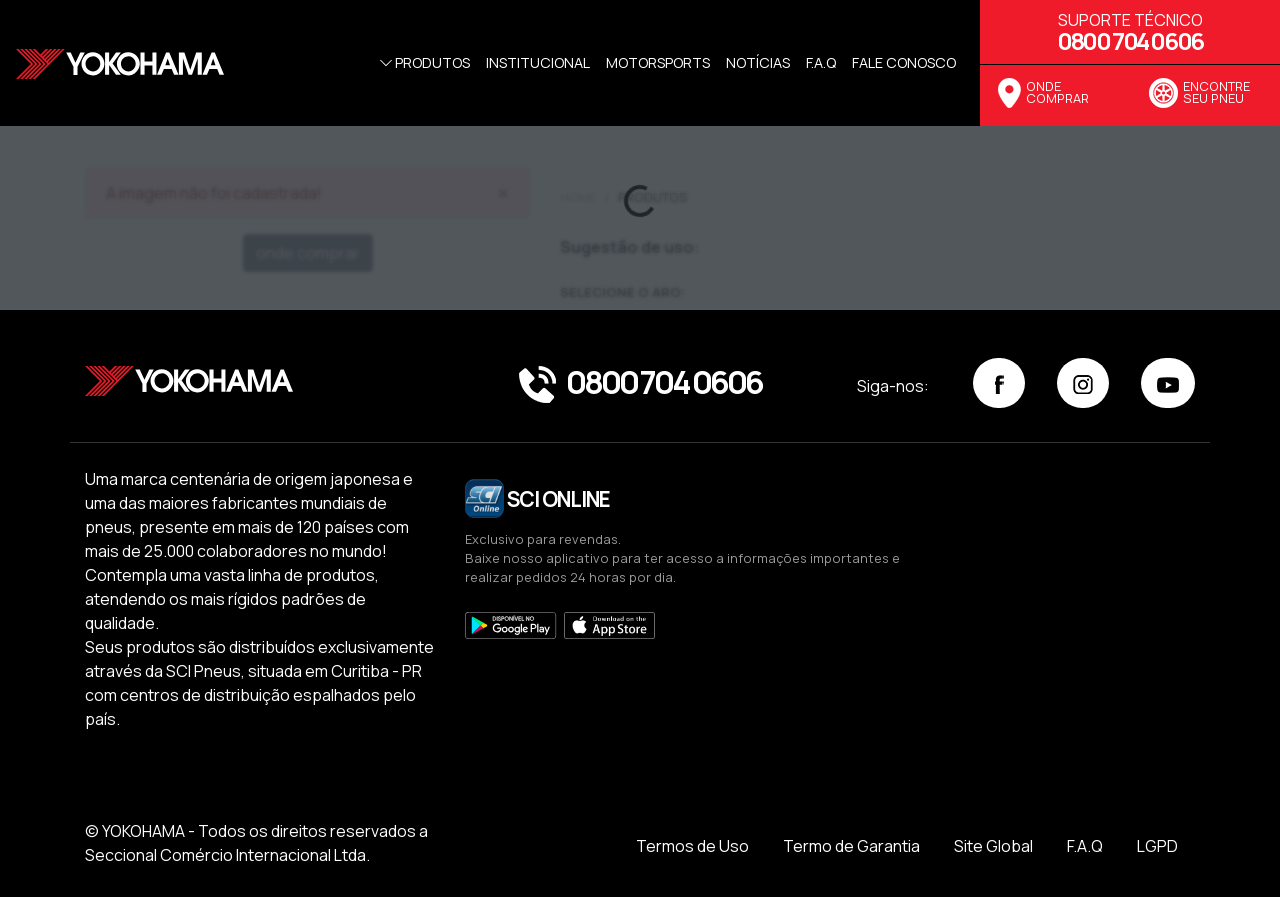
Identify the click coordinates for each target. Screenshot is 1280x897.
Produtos (423, 62)
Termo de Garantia (851, 846)
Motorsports (658, 62)
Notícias (758, 62)
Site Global (993, 846)
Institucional (538, 62)
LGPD (1157, 846)
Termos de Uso (692, 846)
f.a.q (821, 62)
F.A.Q (1085, 846)
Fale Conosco (904, 62)
